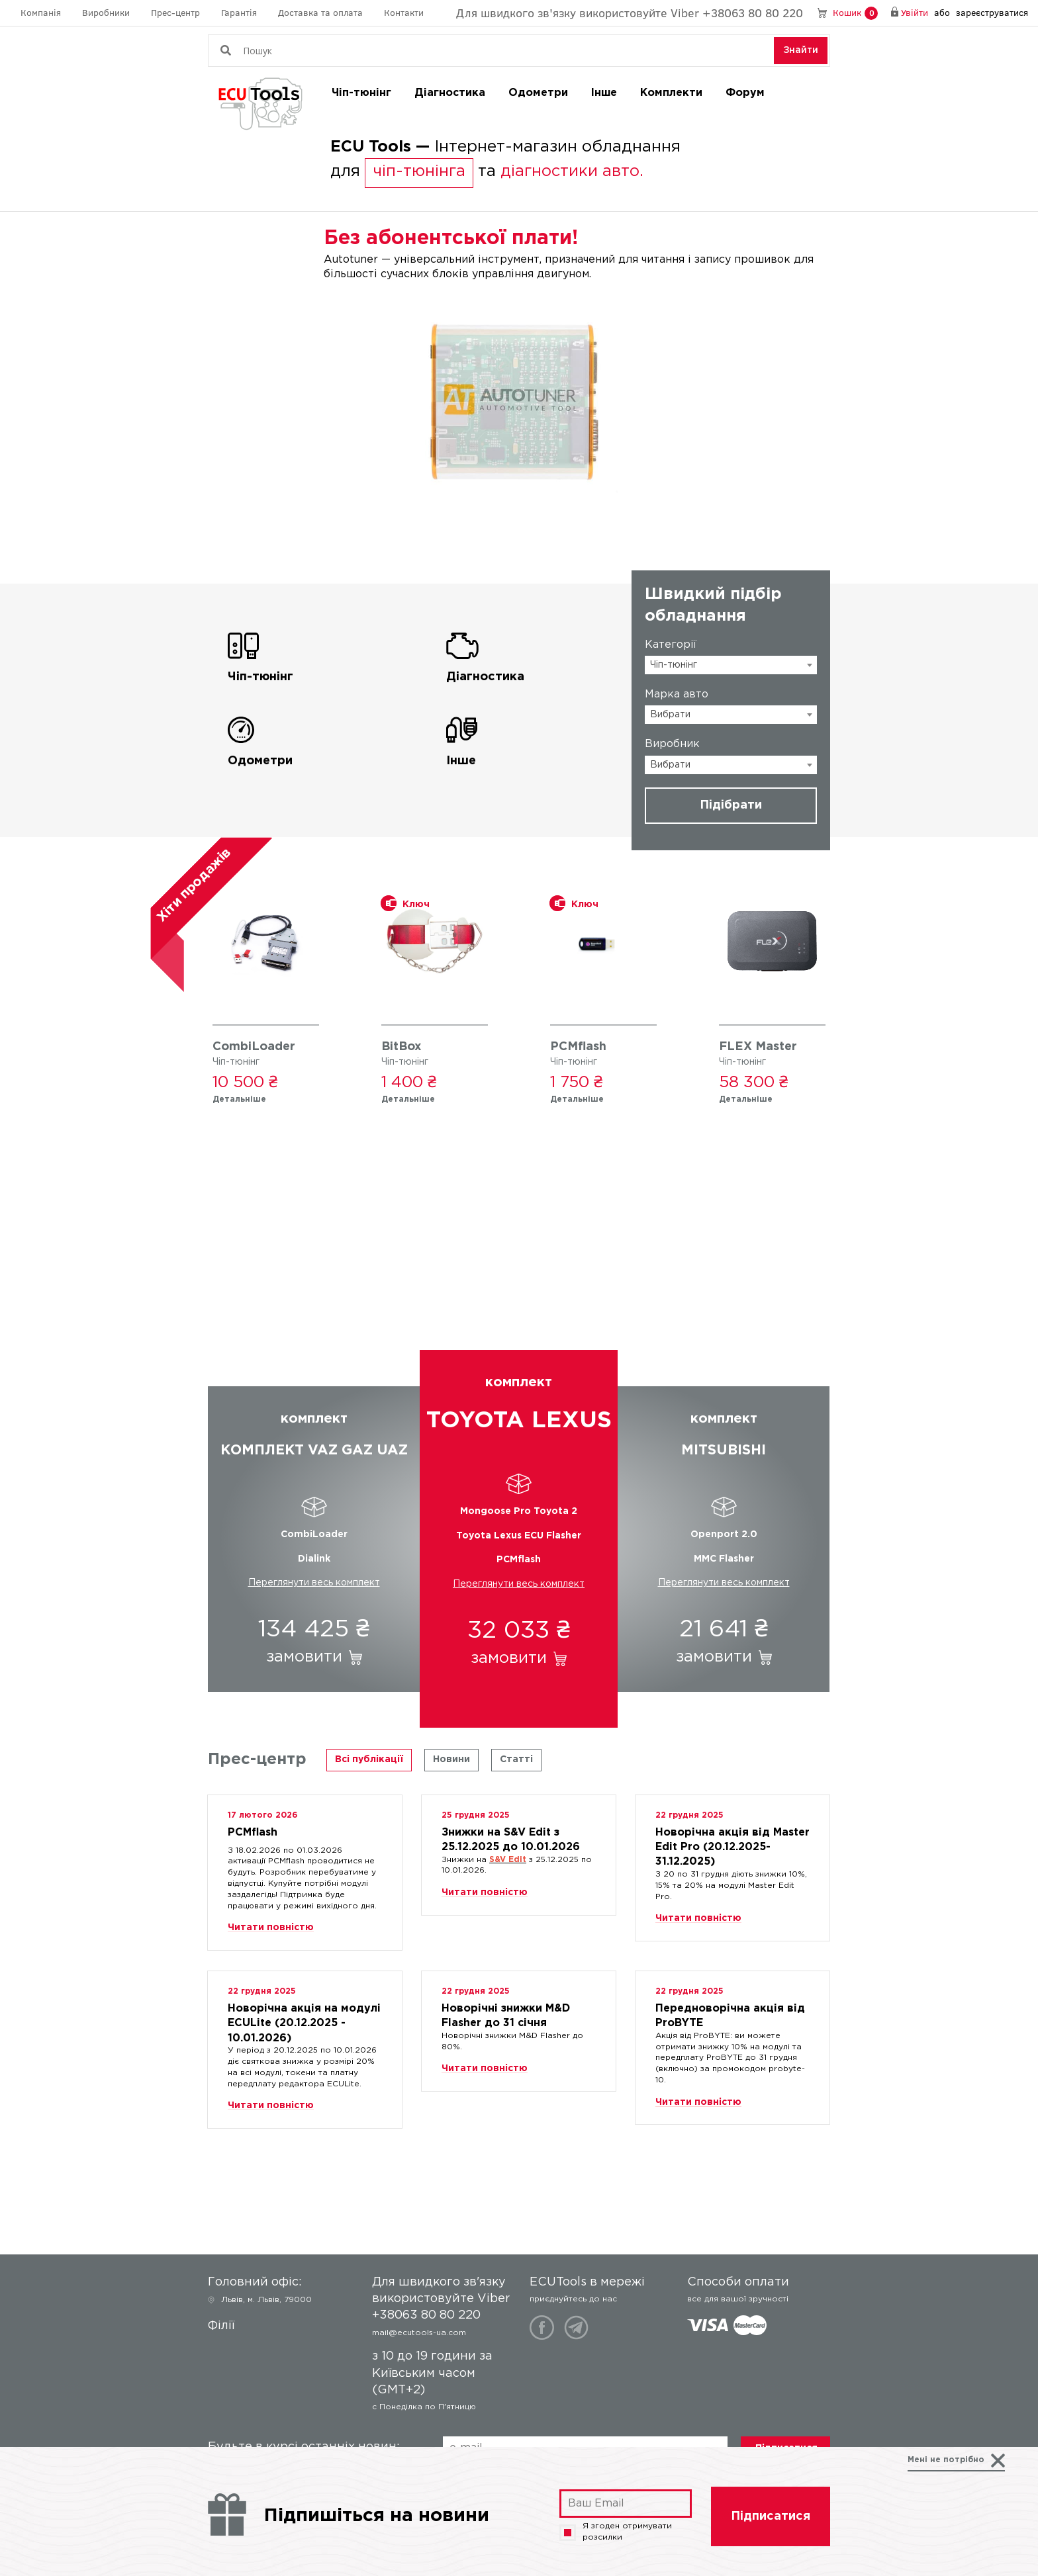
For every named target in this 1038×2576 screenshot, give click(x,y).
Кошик (855, 13)
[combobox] (731, 665)
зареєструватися (992, 12)
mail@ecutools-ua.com (419, 2332)
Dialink (314, 1559)
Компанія (41, 12)
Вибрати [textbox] (670, 715)
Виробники (106, 12)
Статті (516, 1759)
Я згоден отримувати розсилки (615, 2531)
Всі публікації (369, 1759)
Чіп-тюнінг (361, 93)
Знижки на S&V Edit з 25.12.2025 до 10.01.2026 (511, 1836)
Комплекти (671, 93)
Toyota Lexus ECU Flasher (518, 1536)
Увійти (914, 12)
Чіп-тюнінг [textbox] (673, 665)
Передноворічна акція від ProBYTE (730, 2012)
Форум (745, 93)
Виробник (672, 744)
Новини (451, 1759)
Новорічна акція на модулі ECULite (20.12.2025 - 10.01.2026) (304, 2012)
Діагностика (449, 93)
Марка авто (676, 694)
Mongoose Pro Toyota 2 (518, 1511)
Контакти (404, 12)
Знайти (800, 50)
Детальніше (239, 1099)
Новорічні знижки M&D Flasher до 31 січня (506, 2012)
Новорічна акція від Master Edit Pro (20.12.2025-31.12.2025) (732, 1836)
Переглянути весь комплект (314, 1583)
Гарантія (239, 12)
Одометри (538, 93)
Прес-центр (175, 12)
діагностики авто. (571, 171)
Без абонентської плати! (451, 238)
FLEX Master (758, 1047)
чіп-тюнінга (419, 171)
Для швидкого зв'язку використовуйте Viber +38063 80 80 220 (629, 13)
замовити (304, 1657)
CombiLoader (253, 1047)
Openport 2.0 (723, 1534)
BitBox (401, 1047)
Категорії (670, 645)
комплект (314, 1436)
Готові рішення (519, 1282)
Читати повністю (271, 1928)
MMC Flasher (724, 1559)
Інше (604, 93)
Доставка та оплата (320, 12)
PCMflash (578, 1047)
